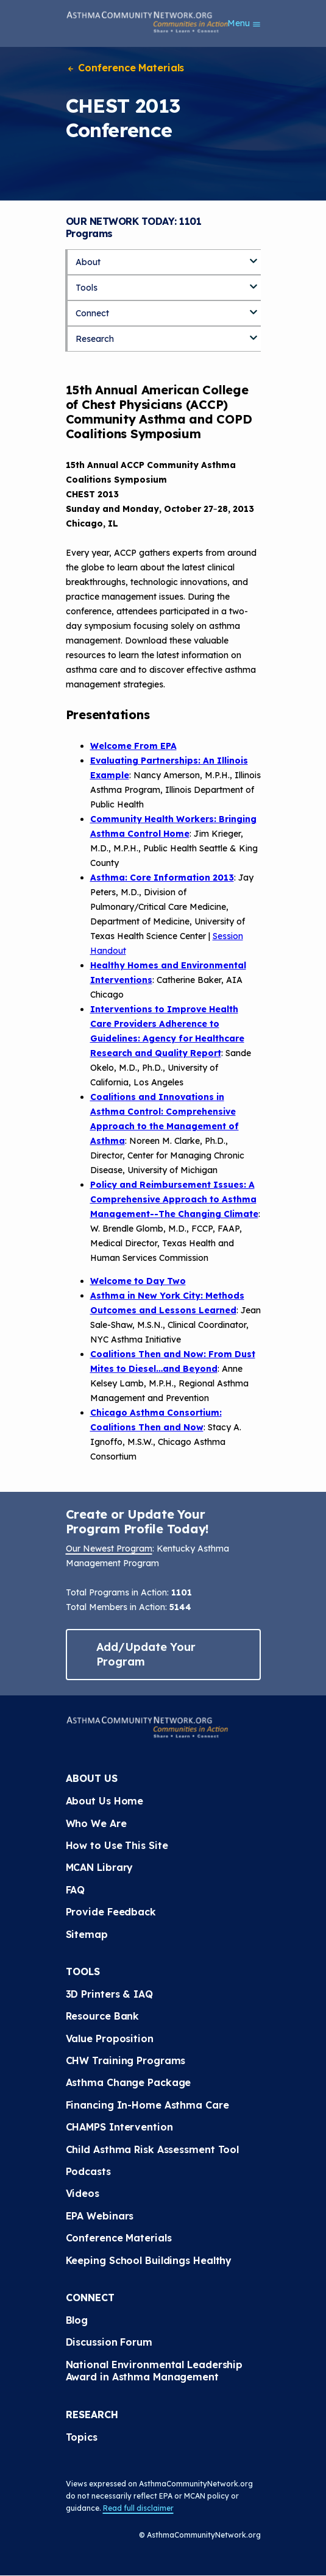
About (88, 262)
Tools (86, 287)
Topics (81, 2437)
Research (95, 338)
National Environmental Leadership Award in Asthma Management (156, 2370)
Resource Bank (103, 2016)
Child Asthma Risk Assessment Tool (152, 2149)
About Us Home (105, 1801)
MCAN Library (99, 1867)
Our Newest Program (109, 1548)
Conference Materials (125, 68)
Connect (92, 313)
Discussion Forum (109, 2342)
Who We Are (96, 1823)
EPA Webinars (100, 2216)
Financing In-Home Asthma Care (147, 2105)
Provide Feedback (111, 1912)
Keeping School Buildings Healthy (149, 2260)
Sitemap (87, 1934)
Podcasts (88, 2171)
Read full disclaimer (138, 2508)
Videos (82, 2193)
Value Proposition (110, 2038)
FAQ (75, 1890)
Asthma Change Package (128, 2082)
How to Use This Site (117, 1845)
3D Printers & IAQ (109, 1994)
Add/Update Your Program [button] (146, 1654)
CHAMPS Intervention (119, 2127)
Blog (77, 2320)
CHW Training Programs (126, 2060)
